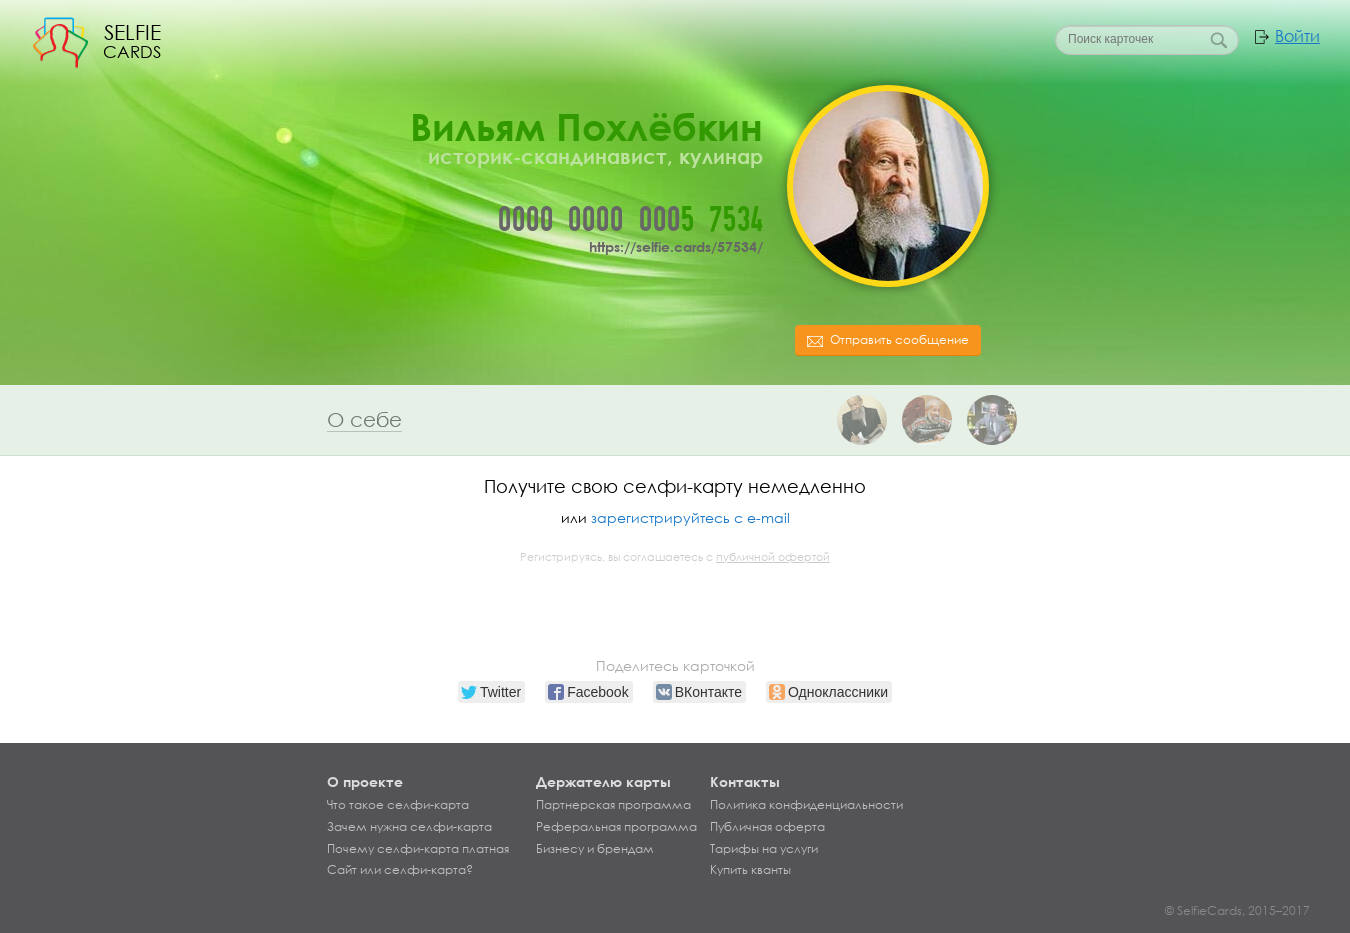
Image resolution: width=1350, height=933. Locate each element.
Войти (1297, 36)
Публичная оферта (767, 827)
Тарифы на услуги (764, 849)
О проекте (365, 781)
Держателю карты (603, 781)
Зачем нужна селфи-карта (409, 827)
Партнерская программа (613, 805)
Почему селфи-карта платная (418, 849)
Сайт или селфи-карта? (400, 870)
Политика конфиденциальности (806, 805)
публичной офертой (773, 557)
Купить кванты (750, 870)
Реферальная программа (616, 827)
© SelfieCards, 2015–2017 (1237, 910)
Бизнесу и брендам (595, 849)
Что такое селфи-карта (398, 805)
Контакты (745, 781)
